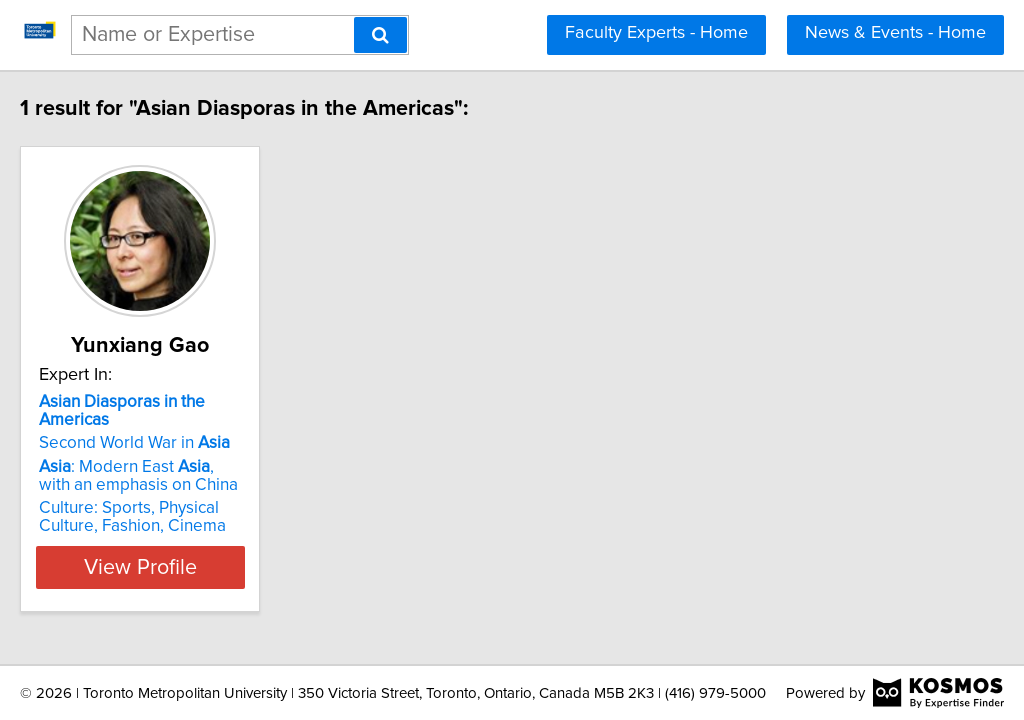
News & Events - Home (895, 33)
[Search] (380, 35)
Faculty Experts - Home (656, 33)
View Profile (207, 549)
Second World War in (176, 425)
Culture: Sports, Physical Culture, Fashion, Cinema (202, 499)
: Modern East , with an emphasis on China (197, 458)
